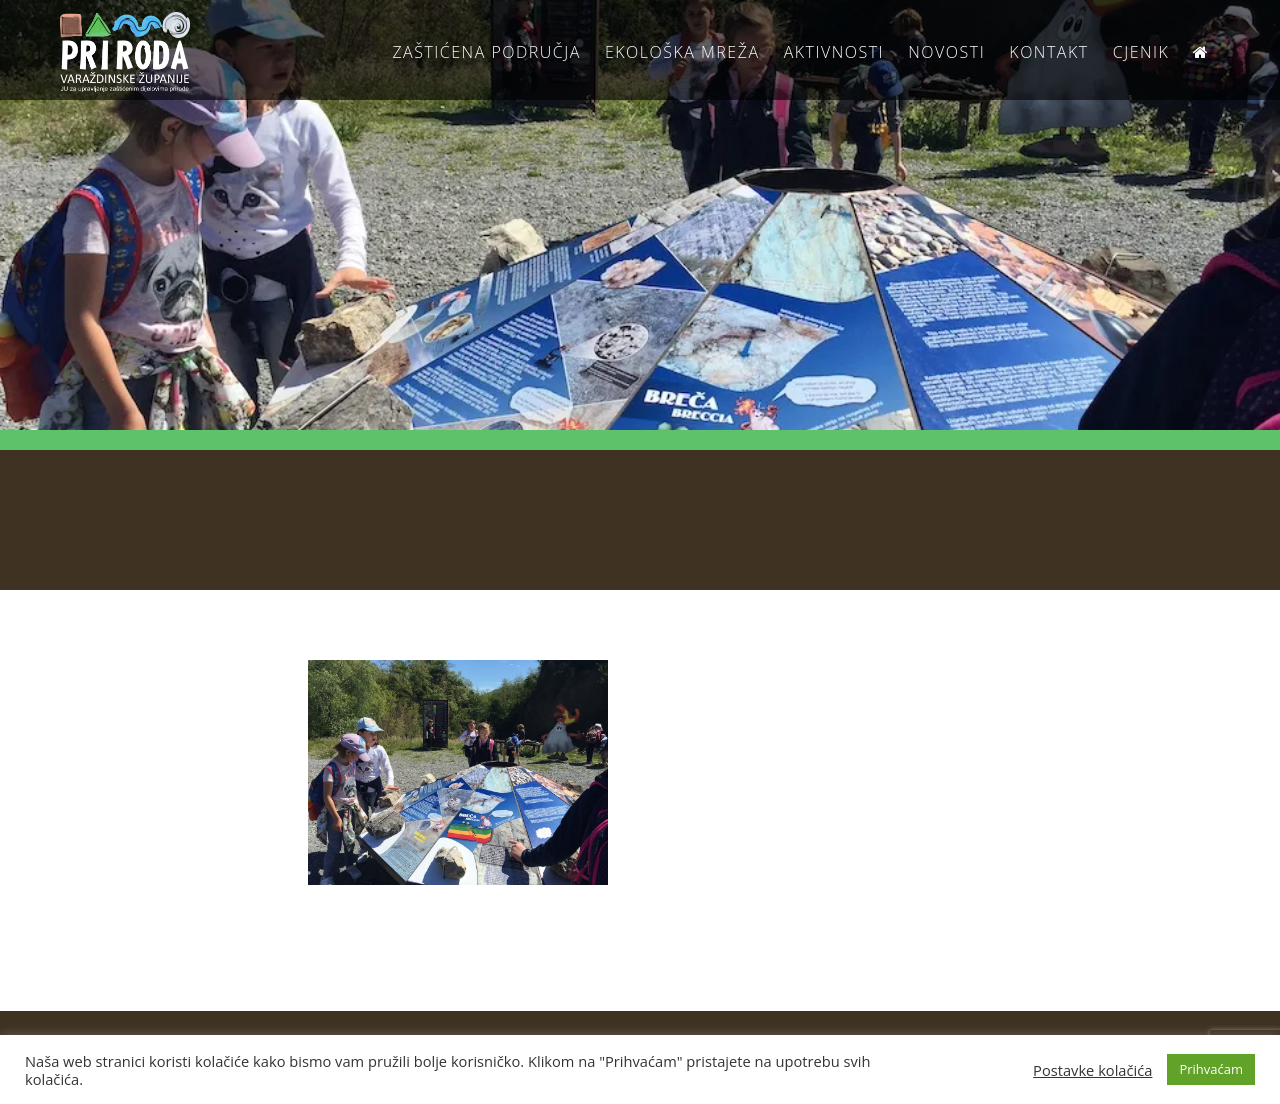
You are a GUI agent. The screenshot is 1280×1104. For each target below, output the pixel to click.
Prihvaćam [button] (1211, 1069)
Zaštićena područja (486, 52)
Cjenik (1141, 52)
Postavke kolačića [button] (1092, 1070)
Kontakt (1048, 52)
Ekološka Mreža (682, 52)
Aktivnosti (834, 52)
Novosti (946, 52)
